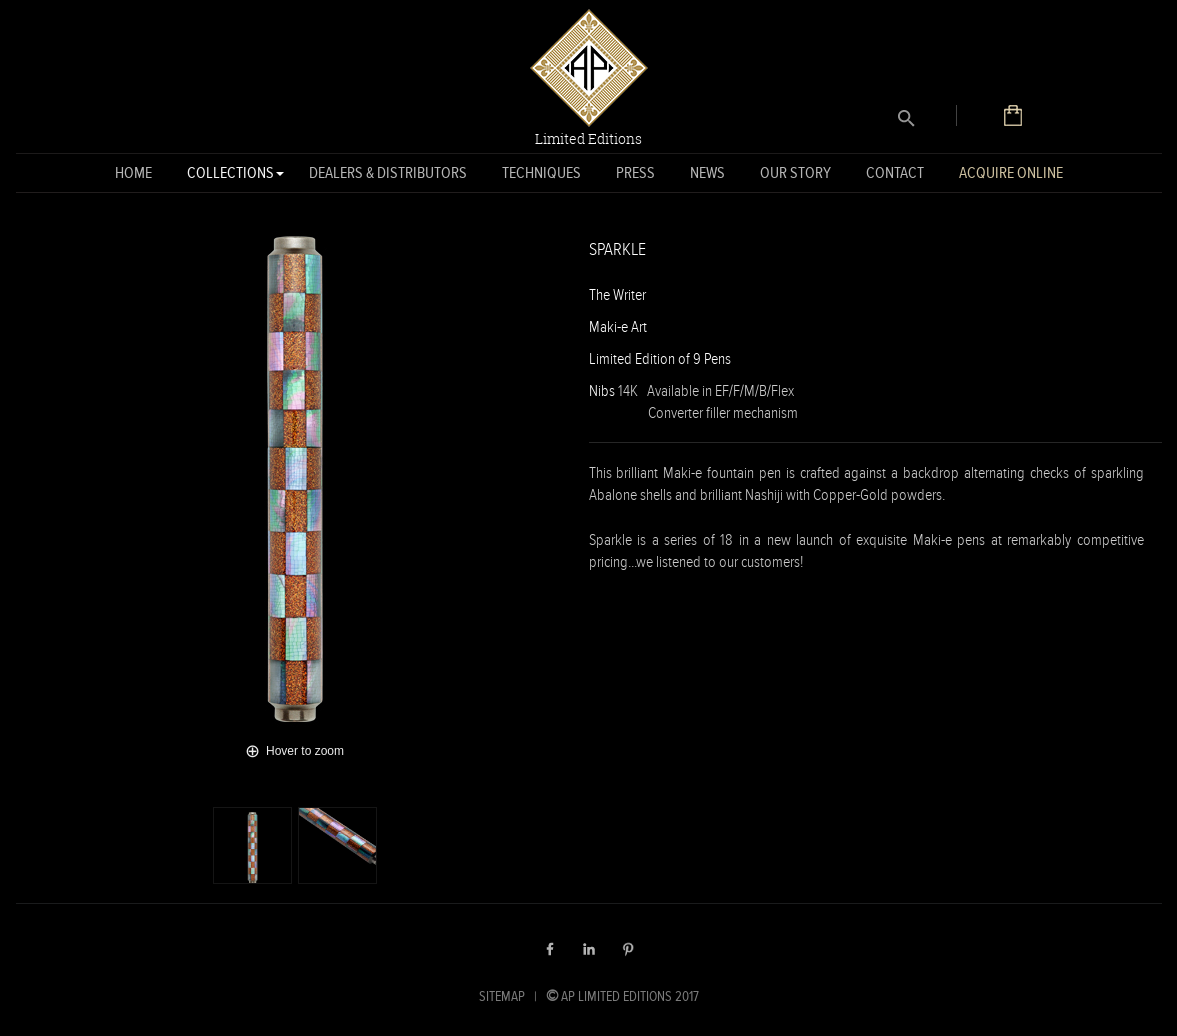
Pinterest (628, 949)
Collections (230, 176)
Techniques (541, 172)
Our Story (795, 172)
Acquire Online (1011, 172)
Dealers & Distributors (388, 172)
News (707, 172)
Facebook (550, 949)
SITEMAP (502, 996)
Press (635, 172)
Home (133, 172)
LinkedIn (589, 949)
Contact (895, 172)
